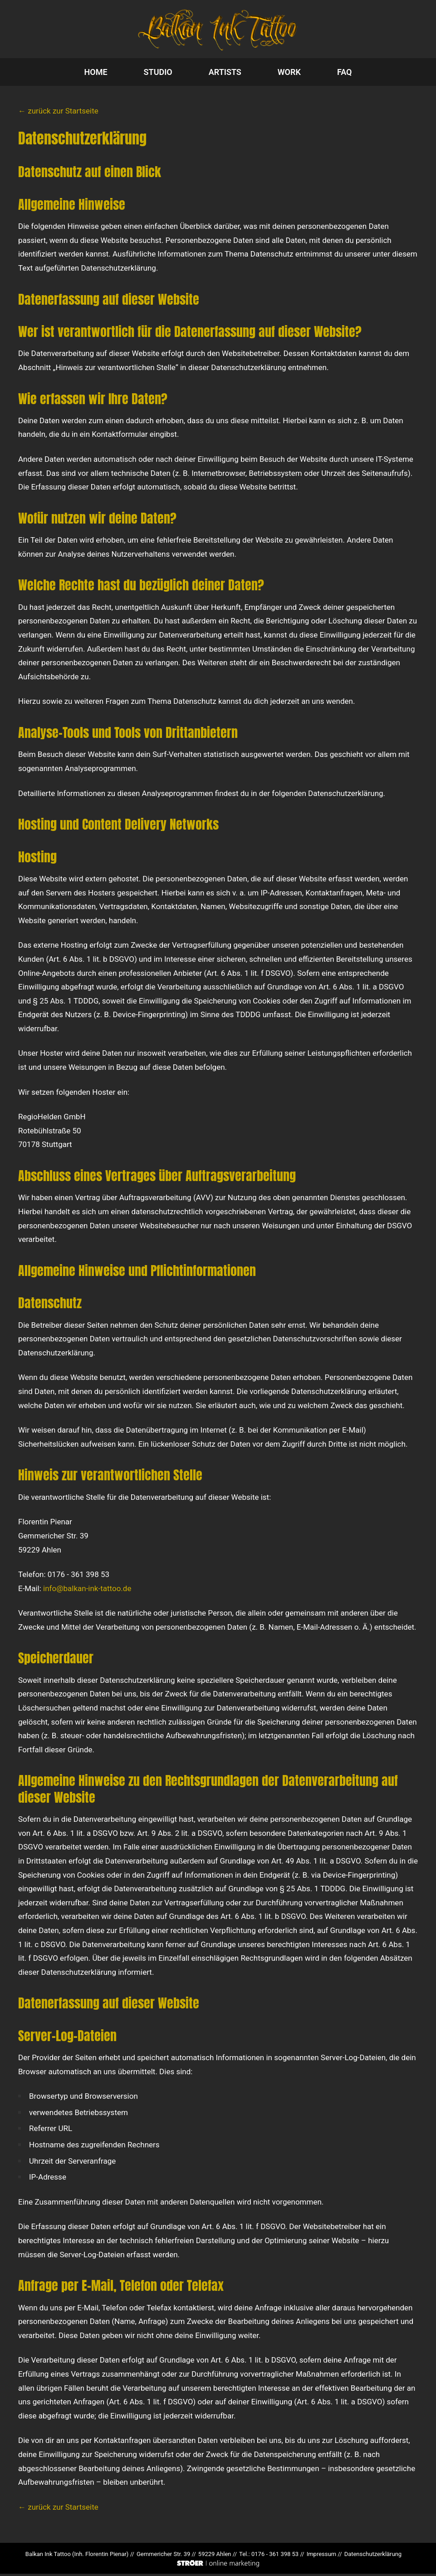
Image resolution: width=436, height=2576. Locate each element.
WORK (289, 74)
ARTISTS (225, 74)
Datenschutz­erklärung (373, 2556)
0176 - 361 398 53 (275, 2556)
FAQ (344, 74)
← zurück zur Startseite (58, 113)
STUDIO (158, 74)
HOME (96, 74)
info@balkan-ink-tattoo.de (87, 1590)
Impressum (321, 2556)
